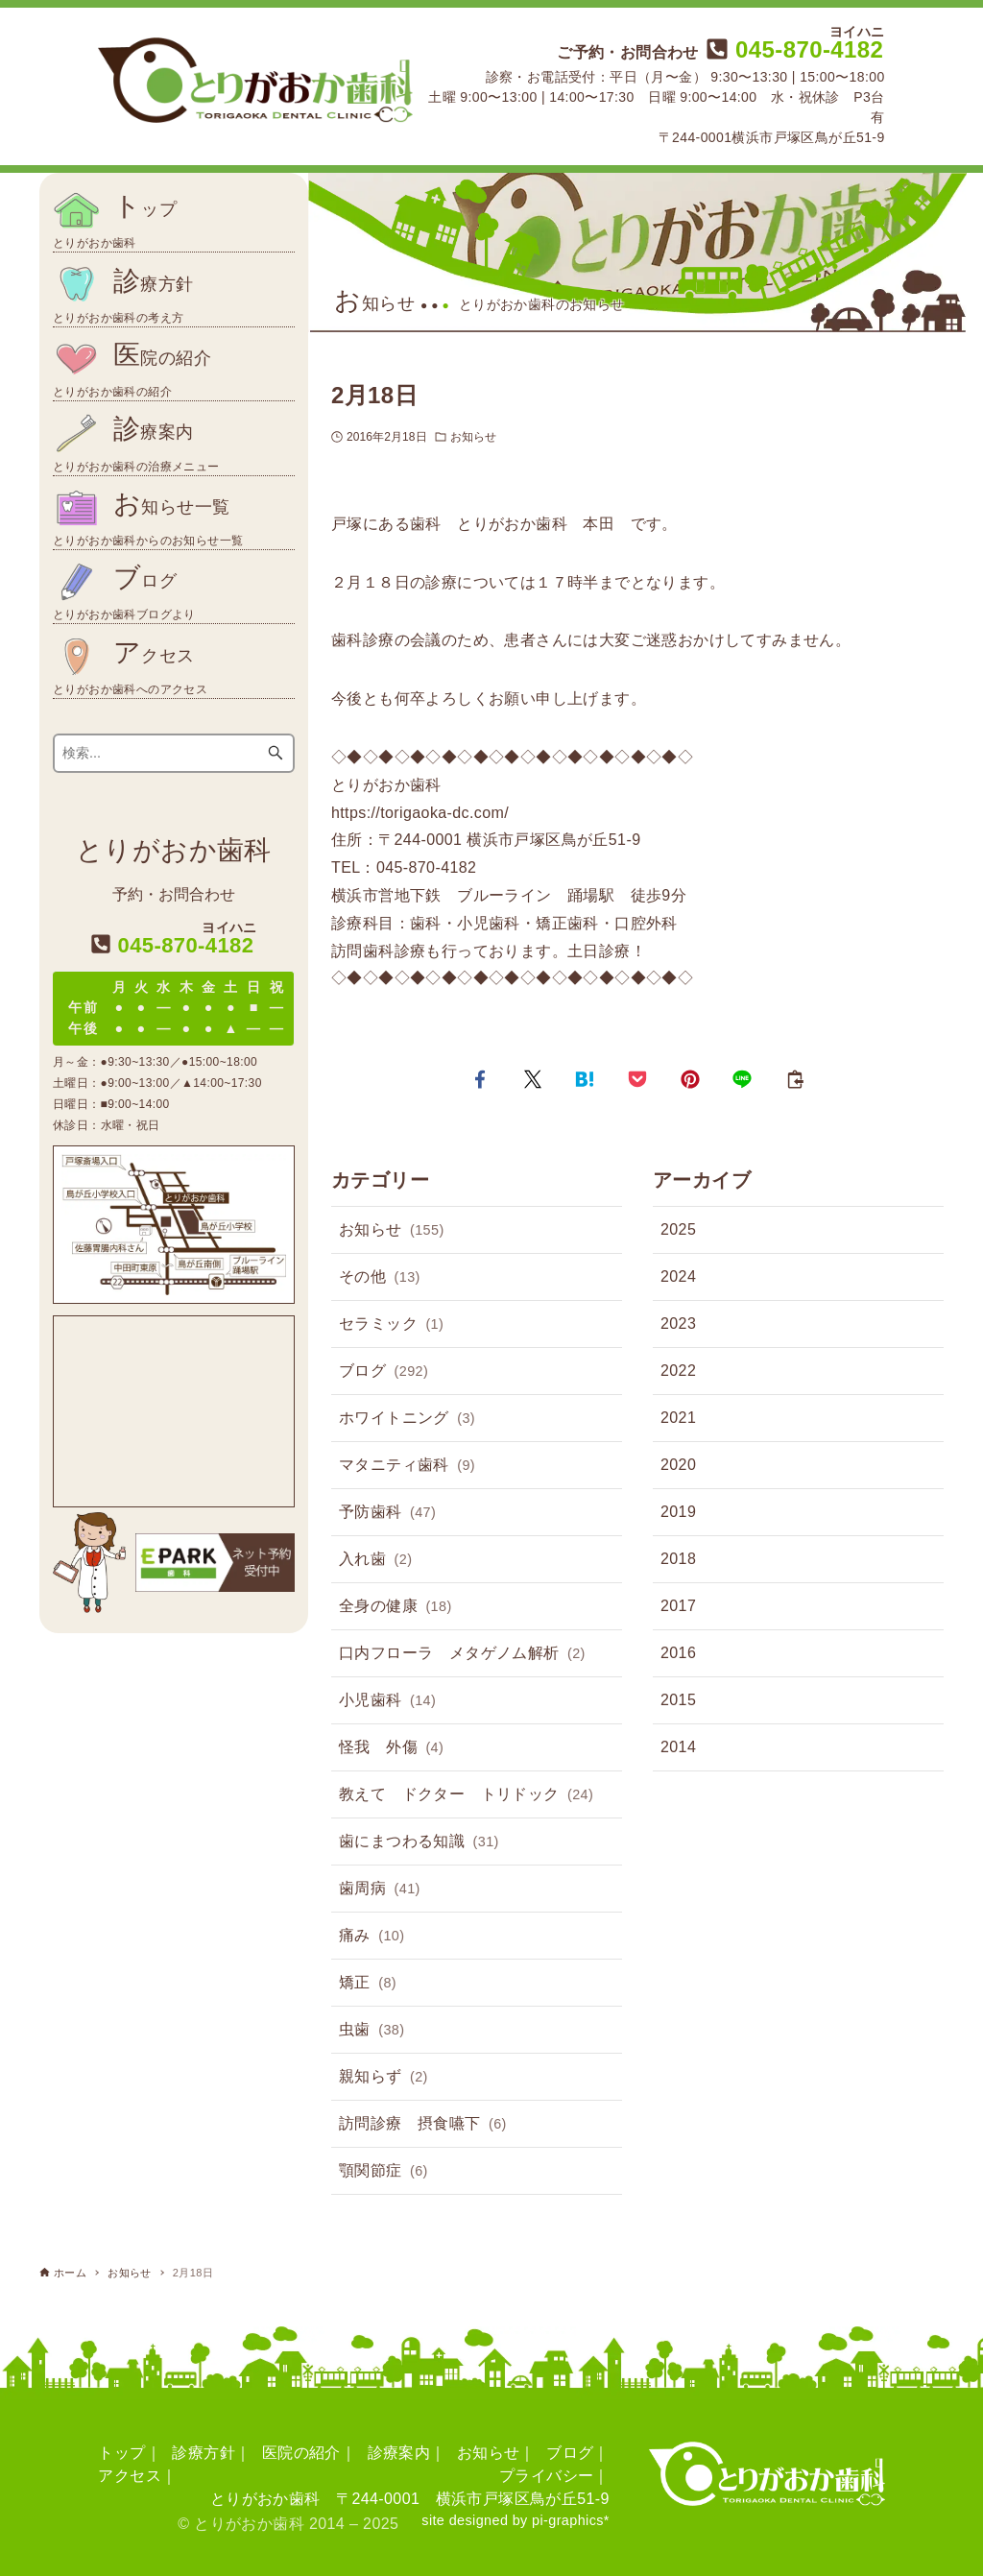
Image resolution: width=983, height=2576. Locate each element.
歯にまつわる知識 (419, 1842)
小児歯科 (387, 1701)
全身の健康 (395, 1607)
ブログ (383, 1372)
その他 (379, 1277)
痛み (371, 1936)
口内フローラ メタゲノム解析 (462, 1654)
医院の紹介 (301, 2452)
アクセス (129, 2476)
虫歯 (371, 2030)
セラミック (391, 1325)
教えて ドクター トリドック (466, 1795)
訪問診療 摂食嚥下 (423, 2124)
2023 (678, 1323)
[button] (480, 1079)
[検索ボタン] (275, 753)
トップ (121, 2452)
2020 (678, 1465)
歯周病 (379, 1889)
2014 (678, 1747)
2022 (678, 1370)
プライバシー (546, 2476)
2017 (678, 1606)
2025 (678, 1229)
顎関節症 (383, 2171)
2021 (678, 1417)
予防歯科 (387, 1513)
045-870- (792, 49)
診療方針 (203, 2452)
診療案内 (399, 2452)
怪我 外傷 (391, 1748)
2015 (678, 1700)
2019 (678, 1512)
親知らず (383, 2077)
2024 (678, 1276)
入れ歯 (375, 1560)
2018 (678, 1559)
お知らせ (473, 437)
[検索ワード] (174, 753)
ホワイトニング (407, 1419)
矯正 (367, 1983)
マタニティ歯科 (407, 1466)
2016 (678, 1653)
